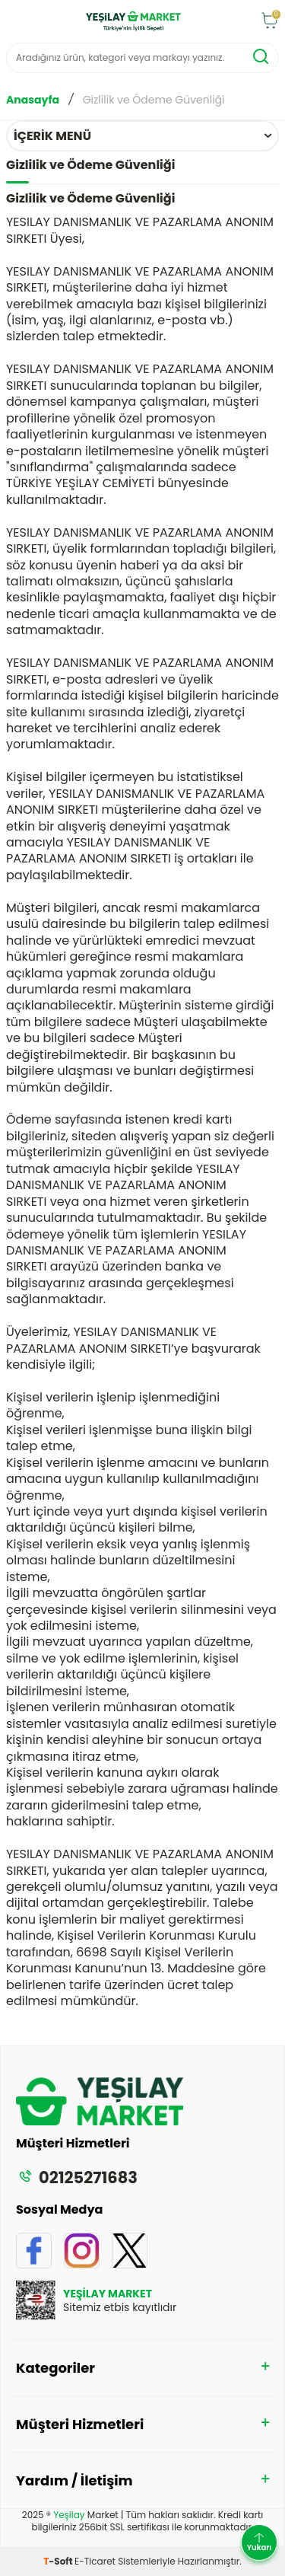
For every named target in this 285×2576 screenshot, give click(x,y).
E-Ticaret (95, 2561)
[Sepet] (270, 21)
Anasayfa (32, 100)
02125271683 (77, 2177)
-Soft (58, 2561)
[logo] (133, 21)
